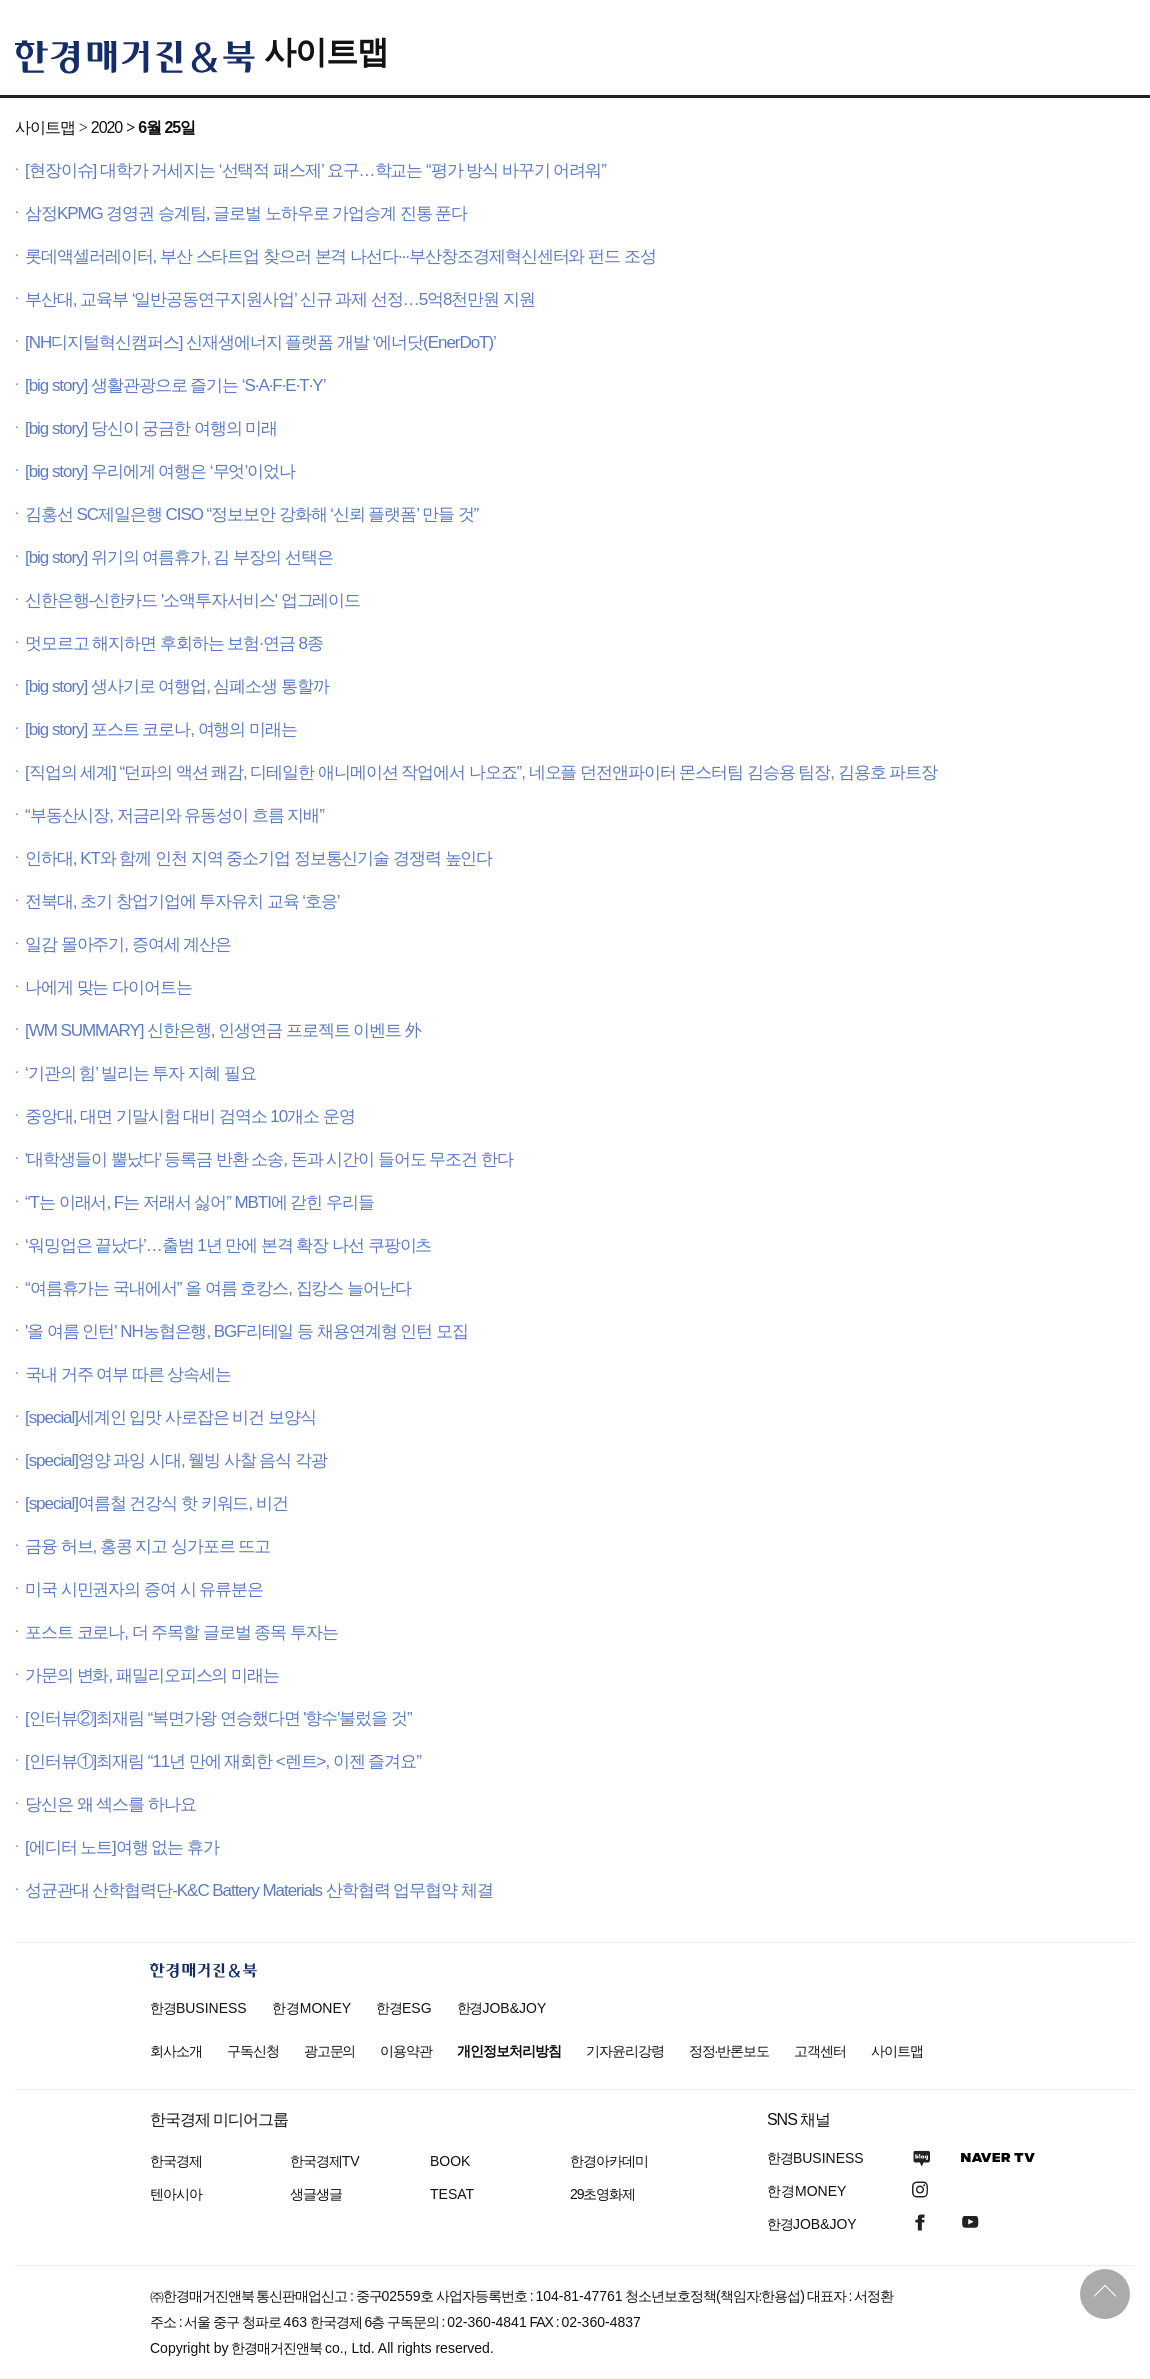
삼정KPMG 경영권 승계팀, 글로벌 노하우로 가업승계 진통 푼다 (246, 213)
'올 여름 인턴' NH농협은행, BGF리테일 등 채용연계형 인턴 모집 (246, 1331)
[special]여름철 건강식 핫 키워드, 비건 (156, 1503)
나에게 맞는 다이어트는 (108, 987)
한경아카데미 (609, 2161)
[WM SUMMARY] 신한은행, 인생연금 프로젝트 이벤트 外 (223, 1030)
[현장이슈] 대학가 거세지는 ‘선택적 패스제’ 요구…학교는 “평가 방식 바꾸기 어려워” (315, 170)
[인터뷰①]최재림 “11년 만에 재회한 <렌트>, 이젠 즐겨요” (223, 1761)
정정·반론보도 (729, 2051)
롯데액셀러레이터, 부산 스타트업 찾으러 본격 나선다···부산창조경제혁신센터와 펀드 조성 (340, 256)
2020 (106, 127)
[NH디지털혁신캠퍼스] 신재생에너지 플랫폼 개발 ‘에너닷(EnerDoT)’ (260, 342)
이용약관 (406, 2051)
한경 (198, 2008)
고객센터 (820, 2051)
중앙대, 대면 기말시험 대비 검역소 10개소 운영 (190, 1116)
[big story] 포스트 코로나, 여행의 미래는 (161, 729)
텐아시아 (176, 2194)
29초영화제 (602, 2194)
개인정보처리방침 (509, 2051)
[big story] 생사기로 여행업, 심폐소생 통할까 (177, 686)
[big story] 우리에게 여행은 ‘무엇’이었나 (160, 471)
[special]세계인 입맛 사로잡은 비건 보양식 (170, 1417)
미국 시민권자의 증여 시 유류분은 (144, 1589)
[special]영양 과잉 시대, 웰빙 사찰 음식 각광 (176, 1460)
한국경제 (176, 2161)
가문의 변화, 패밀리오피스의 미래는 (152, 1675)
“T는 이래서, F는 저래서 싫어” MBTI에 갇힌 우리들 (199, 1202)
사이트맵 (326, 52)
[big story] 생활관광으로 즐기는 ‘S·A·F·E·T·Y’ (175, 385)
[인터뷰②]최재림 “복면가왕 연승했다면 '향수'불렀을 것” (218, 1718)
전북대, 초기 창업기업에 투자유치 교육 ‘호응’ (182, 901)
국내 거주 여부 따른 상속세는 (128, 1374)
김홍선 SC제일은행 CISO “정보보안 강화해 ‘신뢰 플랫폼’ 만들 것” (251, 514)
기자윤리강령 (625, 2051)
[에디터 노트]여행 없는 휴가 (122, 1847)
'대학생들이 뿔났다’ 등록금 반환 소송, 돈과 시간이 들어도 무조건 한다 (269, 1159)
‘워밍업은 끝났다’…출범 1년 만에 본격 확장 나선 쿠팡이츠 (228, 1245)
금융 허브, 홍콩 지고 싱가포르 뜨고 (147, 1546)
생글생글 (316, 2194)
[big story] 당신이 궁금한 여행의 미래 (151, 428)
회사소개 (176, 2051)
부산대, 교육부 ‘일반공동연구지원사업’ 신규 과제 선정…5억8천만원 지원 (280, 299)
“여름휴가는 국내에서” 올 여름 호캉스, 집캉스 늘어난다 (218, 1288)
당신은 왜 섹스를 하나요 (110, 1804)
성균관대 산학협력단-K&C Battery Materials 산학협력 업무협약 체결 (259, 1890)
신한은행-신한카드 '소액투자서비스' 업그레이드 (192, 600)
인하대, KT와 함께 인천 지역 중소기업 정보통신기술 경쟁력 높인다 (258, 858)
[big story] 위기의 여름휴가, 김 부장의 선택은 (178, 557)
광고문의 (330, 2051)
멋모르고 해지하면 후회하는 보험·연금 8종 (174, 643)
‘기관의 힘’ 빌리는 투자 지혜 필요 (140, 1073)
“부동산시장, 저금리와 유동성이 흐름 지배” (174, 815)
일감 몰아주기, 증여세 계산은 (128, 944)
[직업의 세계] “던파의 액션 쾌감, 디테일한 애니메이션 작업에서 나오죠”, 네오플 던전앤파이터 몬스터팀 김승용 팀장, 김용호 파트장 (481, 772)
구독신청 (253, 2051)
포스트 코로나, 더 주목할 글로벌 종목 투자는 (181, 1632)
